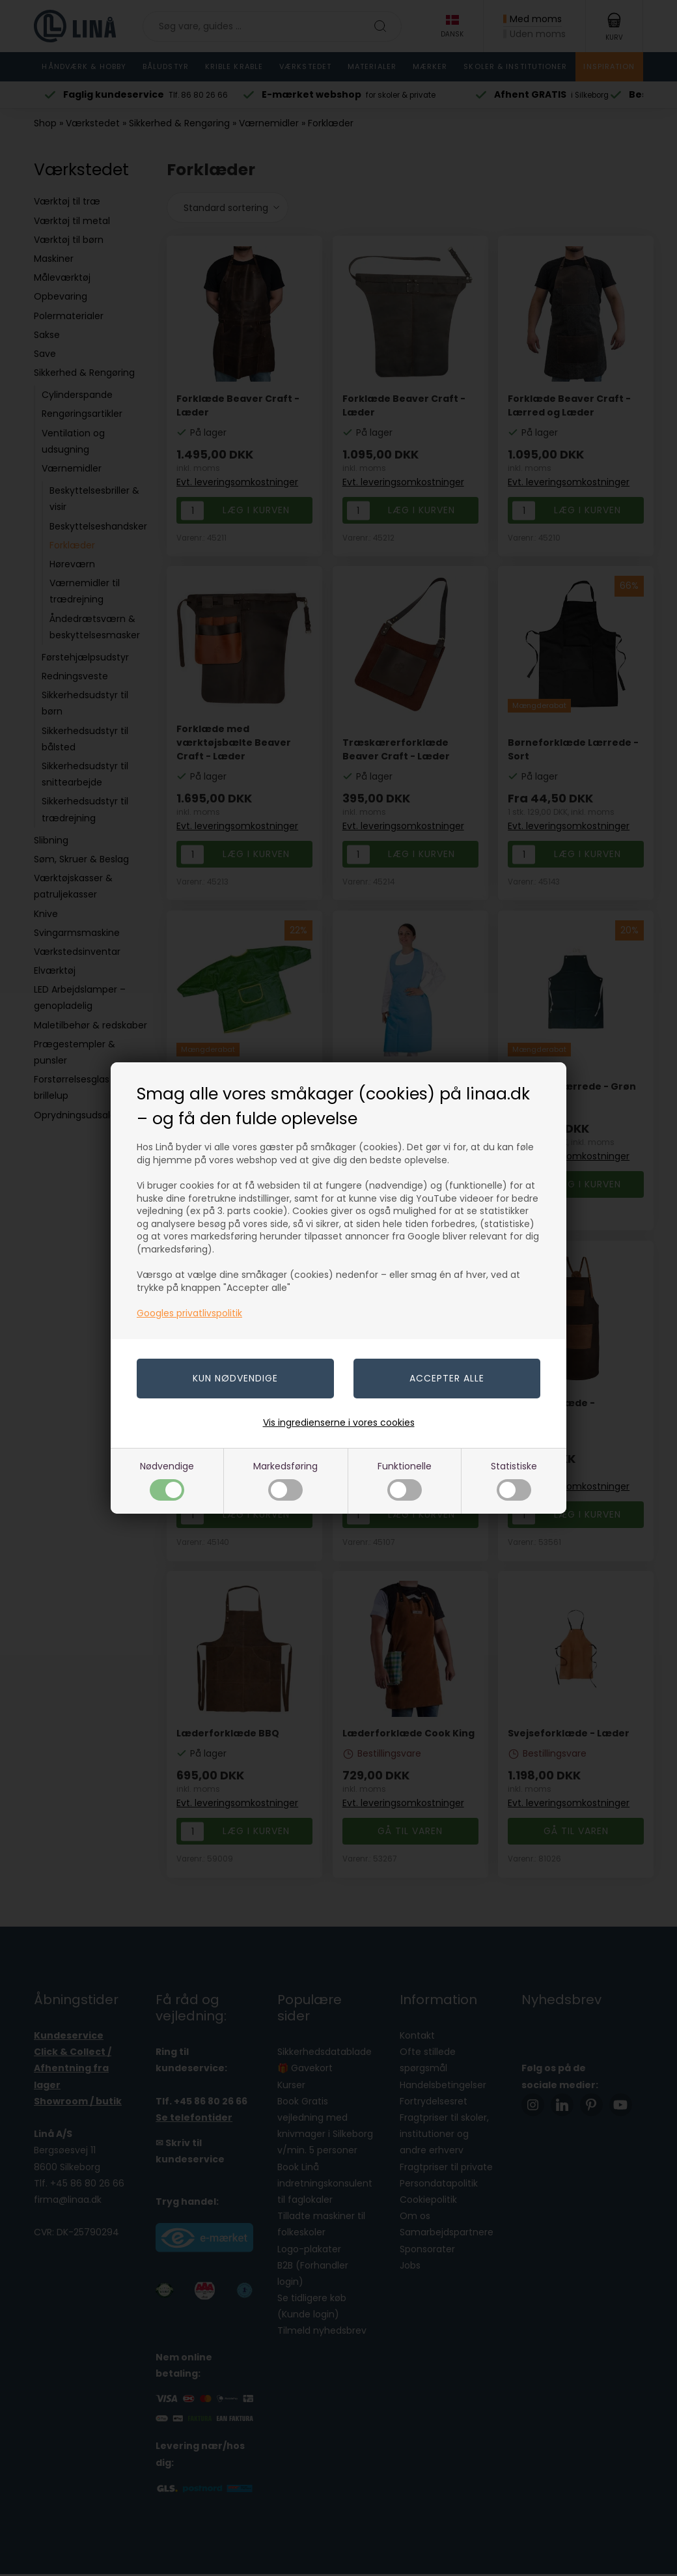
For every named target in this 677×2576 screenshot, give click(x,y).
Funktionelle (405, 1480)
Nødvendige (167, 1480)
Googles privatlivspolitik (189, 1313)
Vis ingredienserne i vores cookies (339, 1422)
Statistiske (514, 1480)
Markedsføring (285, 1480)
